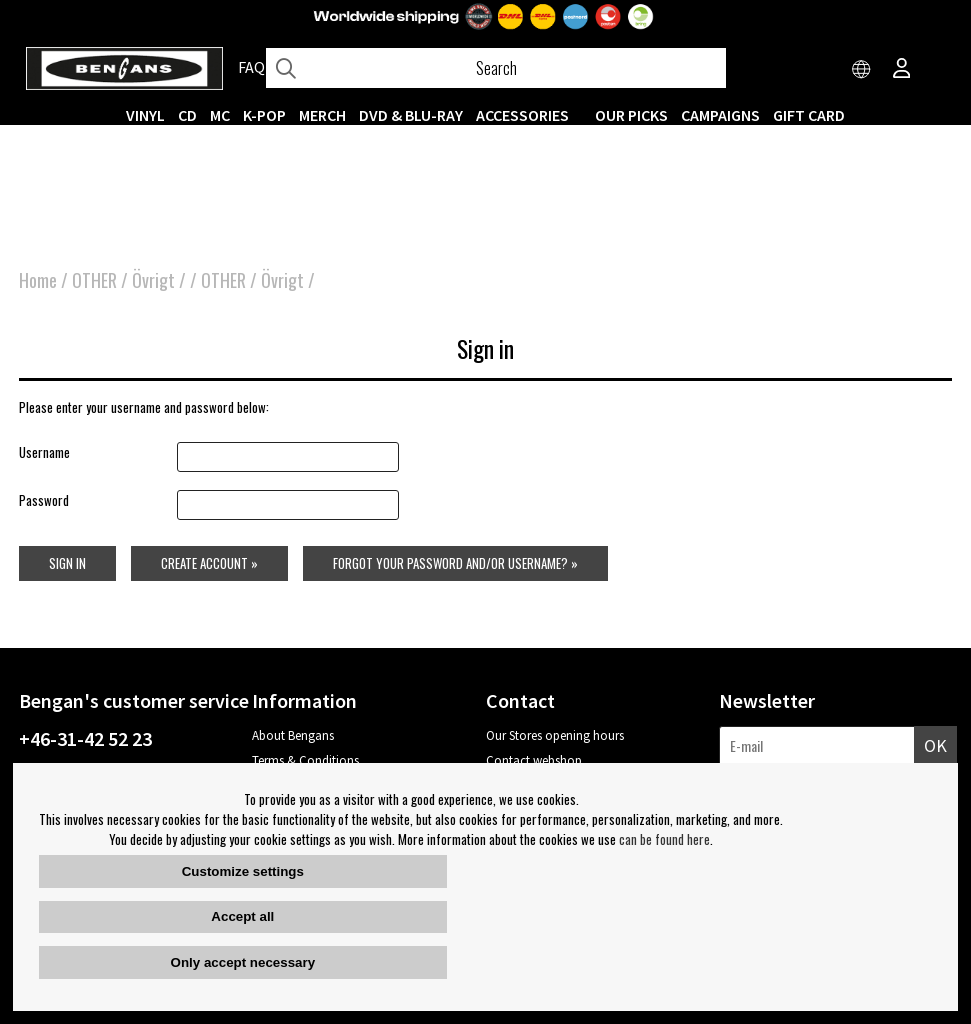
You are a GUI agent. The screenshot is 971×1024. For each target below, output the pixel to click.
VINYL (145, 115)
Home (38, 280)
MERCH (322, 115)
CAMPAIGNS (720, 115)
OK (935, 745)
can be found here (664, 839)
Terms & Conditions (305, 760)
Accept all (242, 916)
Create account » (209, 563)
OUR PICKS (631, 115)
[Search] (496, 68)
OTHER (94, 280)
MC (220, 115)
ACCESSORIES (522, 115)
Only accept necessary (243, 962)
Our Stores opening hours (555, 735)
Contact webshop (534, 760)
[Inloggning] (902, 70)
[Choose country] (862, 70)
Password (44, 500)
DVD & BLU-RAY (411, 115)
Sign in (67, 563)
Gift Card (809, 115)
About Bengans (293, 735)
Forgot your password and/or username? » (455, 563)
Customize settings (243, 871)
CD (187, 115)
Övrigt (153, 280)
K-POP (264, 115)
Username (44, 452)
